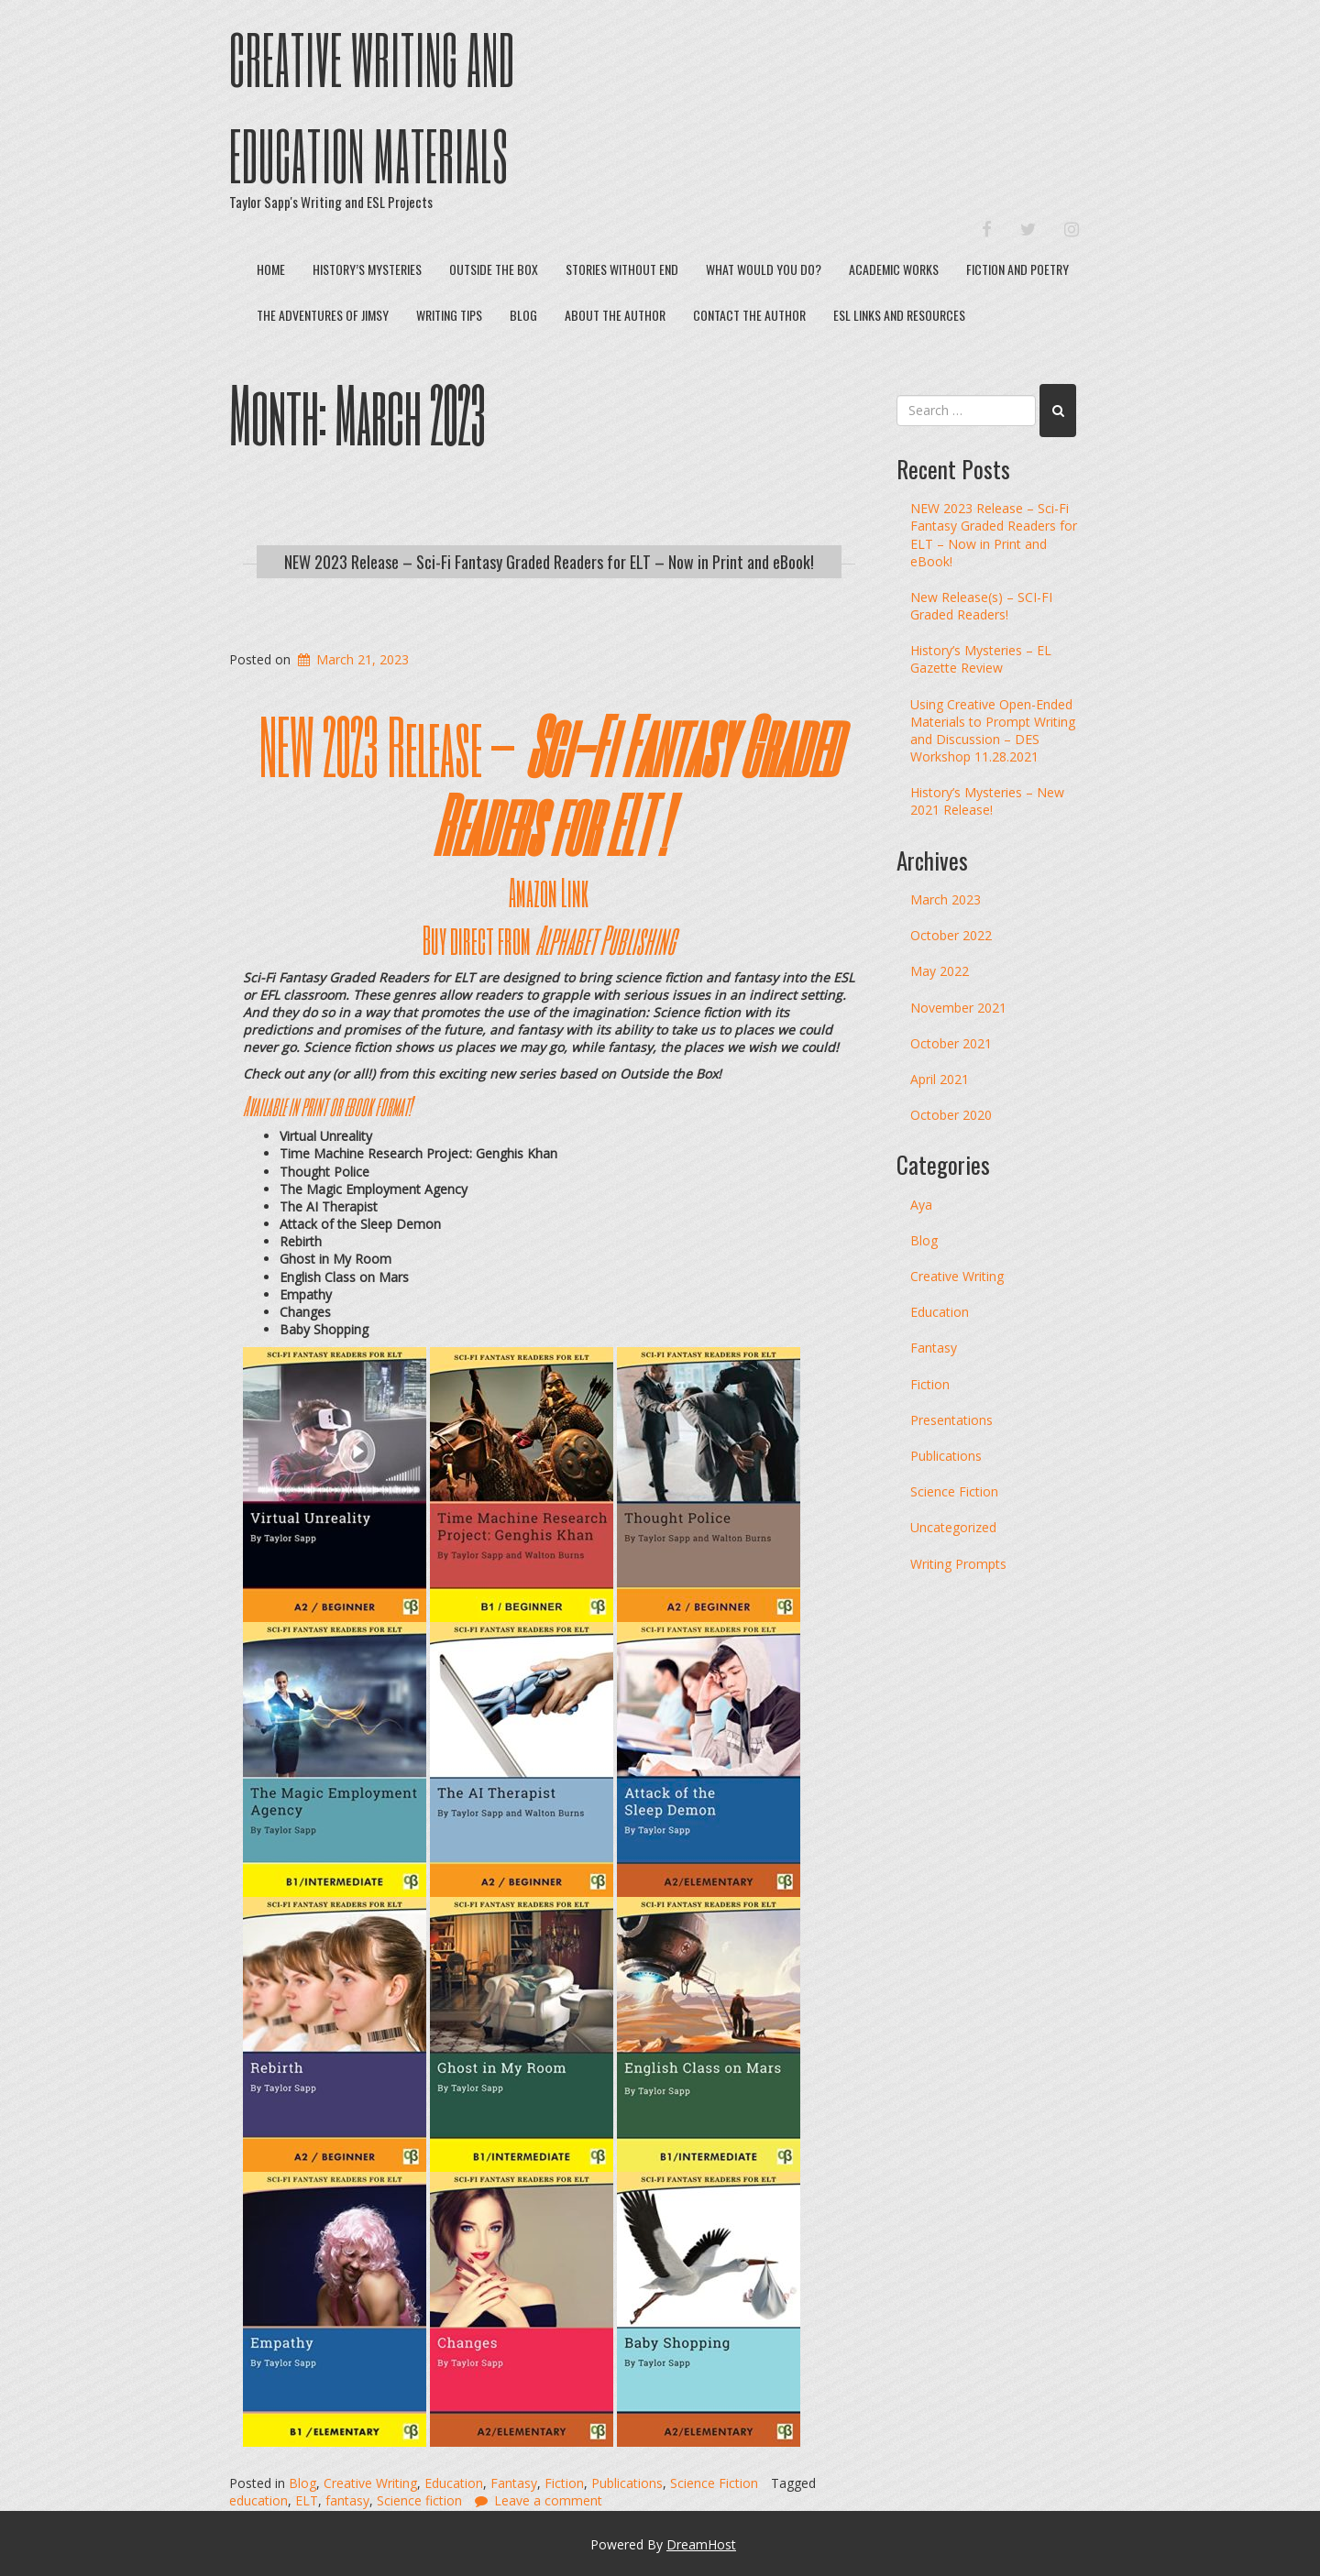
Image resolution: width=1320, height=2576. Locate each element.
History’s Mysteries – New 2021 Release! (987, 801)
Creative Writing (370, 2483)
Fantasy (513, 2483)
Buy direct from (549, 939)
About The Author (615, 314)
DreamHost (701, 2544)
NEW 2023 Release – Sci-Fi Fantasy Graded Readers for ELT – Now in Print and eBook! (549, 562)
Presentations (951, 1420)
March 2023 (945, 899)
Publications (627, 2483)
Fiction (564, 2483)
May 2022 (939, 971)
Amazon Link (548, 892)
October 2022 (951, 935)
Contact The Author (749, 314)
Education (453, 2483)
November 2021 (958, 1007)
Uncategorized (953, 1527)
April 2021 (939, 1079)
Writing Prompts (958, 1564)
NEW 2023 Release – (548, 784)
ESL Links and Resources (899, 314)
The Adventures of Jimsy (323, 314)
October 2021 (951, 1043)
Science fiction (419, 2500)
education (258, 2500)
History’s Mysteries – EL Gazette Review (980, 658)
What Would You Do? (763, 269)
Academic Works (894, 269)
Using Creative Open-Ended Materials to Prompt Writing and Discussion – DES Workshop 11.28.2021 (992, 731)
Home (271, 269)
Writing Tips (449, 314)
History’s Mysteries (367, 269)
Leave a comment (548, 2500)
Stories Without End (622, 269)
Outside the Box (493, 269)
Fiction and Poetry (1017, 269)
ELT (306, 2500)
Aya (921, 1204)
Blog (523, 314)
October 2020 (951, 1115)
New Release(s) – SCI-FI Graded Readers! (981, 605)
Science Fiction (714, 2483)
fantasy (347, 2500)
